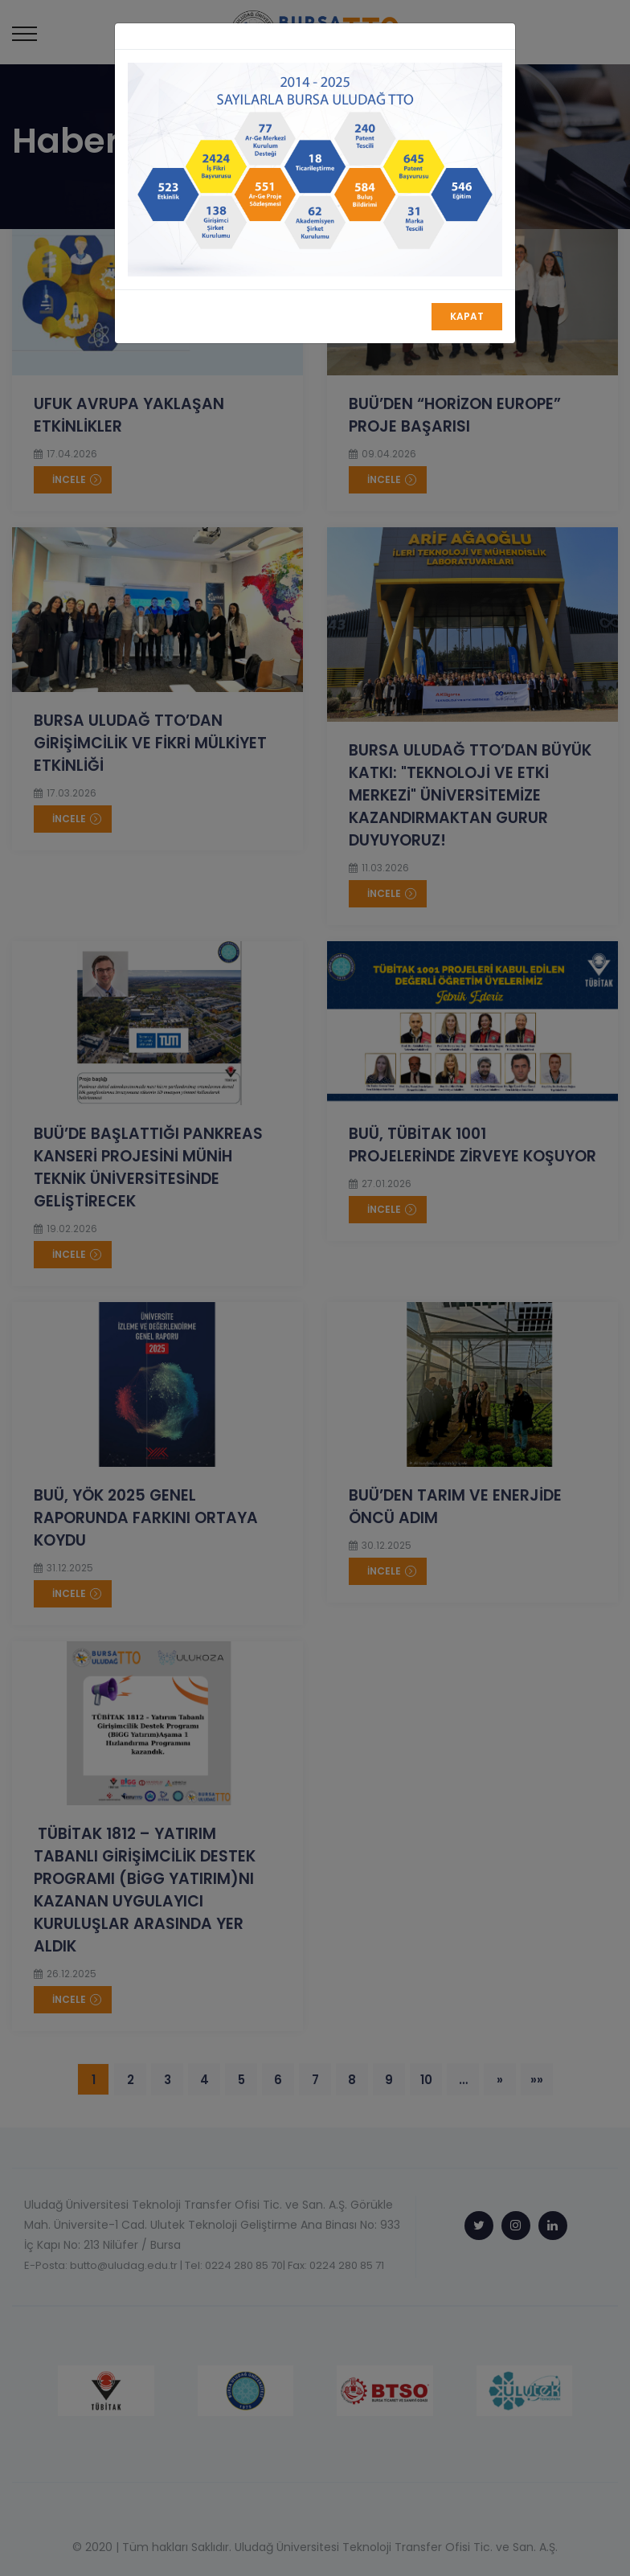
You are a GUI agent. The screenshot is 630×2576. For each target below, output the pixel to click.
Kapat (467, 316)
